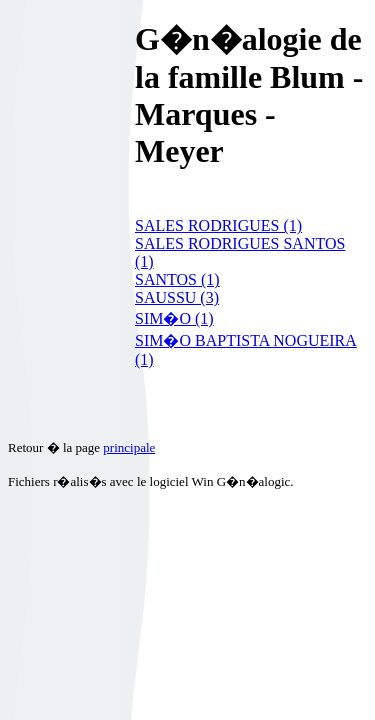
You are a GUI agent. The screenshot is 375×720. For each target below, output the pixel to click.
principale (129, 447)
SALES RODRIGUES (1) (218, 225)
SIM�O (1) (174, 318)
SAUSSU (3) (177, 297)
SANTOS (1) (177, 279)
